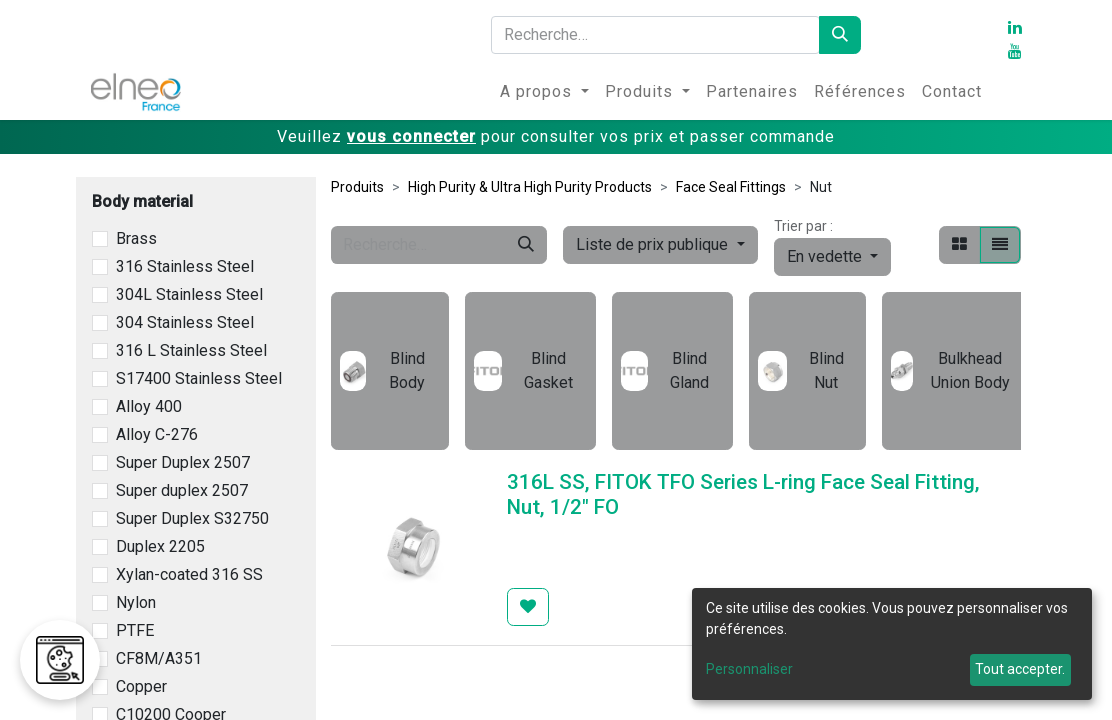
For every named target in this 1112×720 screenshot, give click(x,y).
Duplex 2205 (160, 546)
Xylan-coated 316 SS (189, 574)
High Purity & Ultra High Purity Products (530, 187)
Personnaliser (749, 669)
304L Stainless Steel (189, 294)
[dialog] (892, 644)
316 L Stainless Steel (191, 350)
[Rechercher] (840, 35)
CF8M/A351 (159, 658)
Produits (357, 187)
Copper (141, 686)
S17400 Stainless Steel (199, 378)
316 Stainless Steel (185, 266)
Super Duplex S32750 (192, 518)
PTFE (135, 630)
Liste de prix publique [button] (654, 244)
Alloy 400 (149, 406)
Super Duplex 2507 (183, 462)
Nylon (136, 602)
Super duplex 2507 (182, 490)
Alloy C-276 (157, 434)
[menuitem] (544, 92)
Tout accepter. (1020, 669)
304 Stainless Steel (185, 322)
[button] (832, 257)
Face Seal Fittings (731, 187)
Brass (136, 238)
